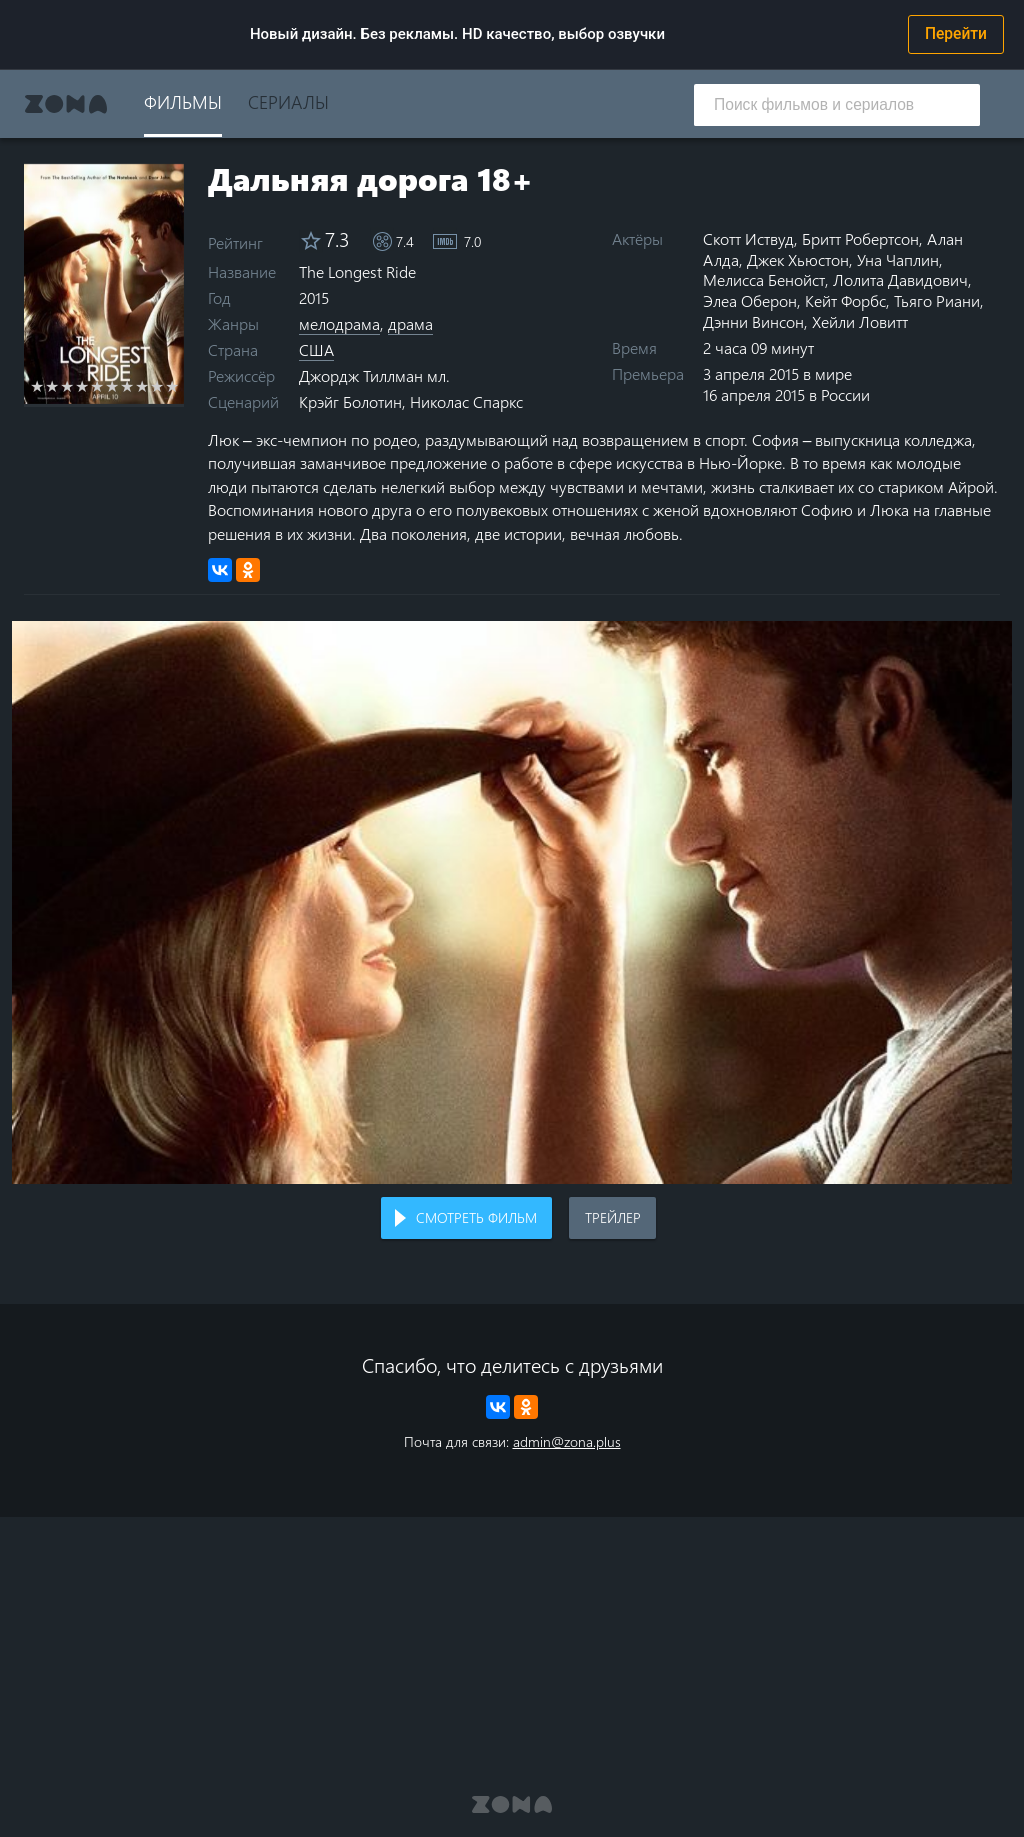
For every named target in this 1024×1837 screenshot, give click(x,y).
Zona (66, 104)
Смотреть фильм (476, 1217)
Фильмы (183, 101)
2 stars (52, 386)
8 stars (142, 386)
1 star (37, 386)
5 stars (97, 386)
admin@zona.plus (567, 1441)
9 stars (157, 386)
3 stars (67, 386)
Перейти (956, 34)
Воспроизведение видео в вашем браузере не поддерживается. (512, 902)
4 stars (82, 386)
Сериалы (288, 101)
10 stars (172, 386)
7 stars (127, 386)
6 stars (112, 386)
